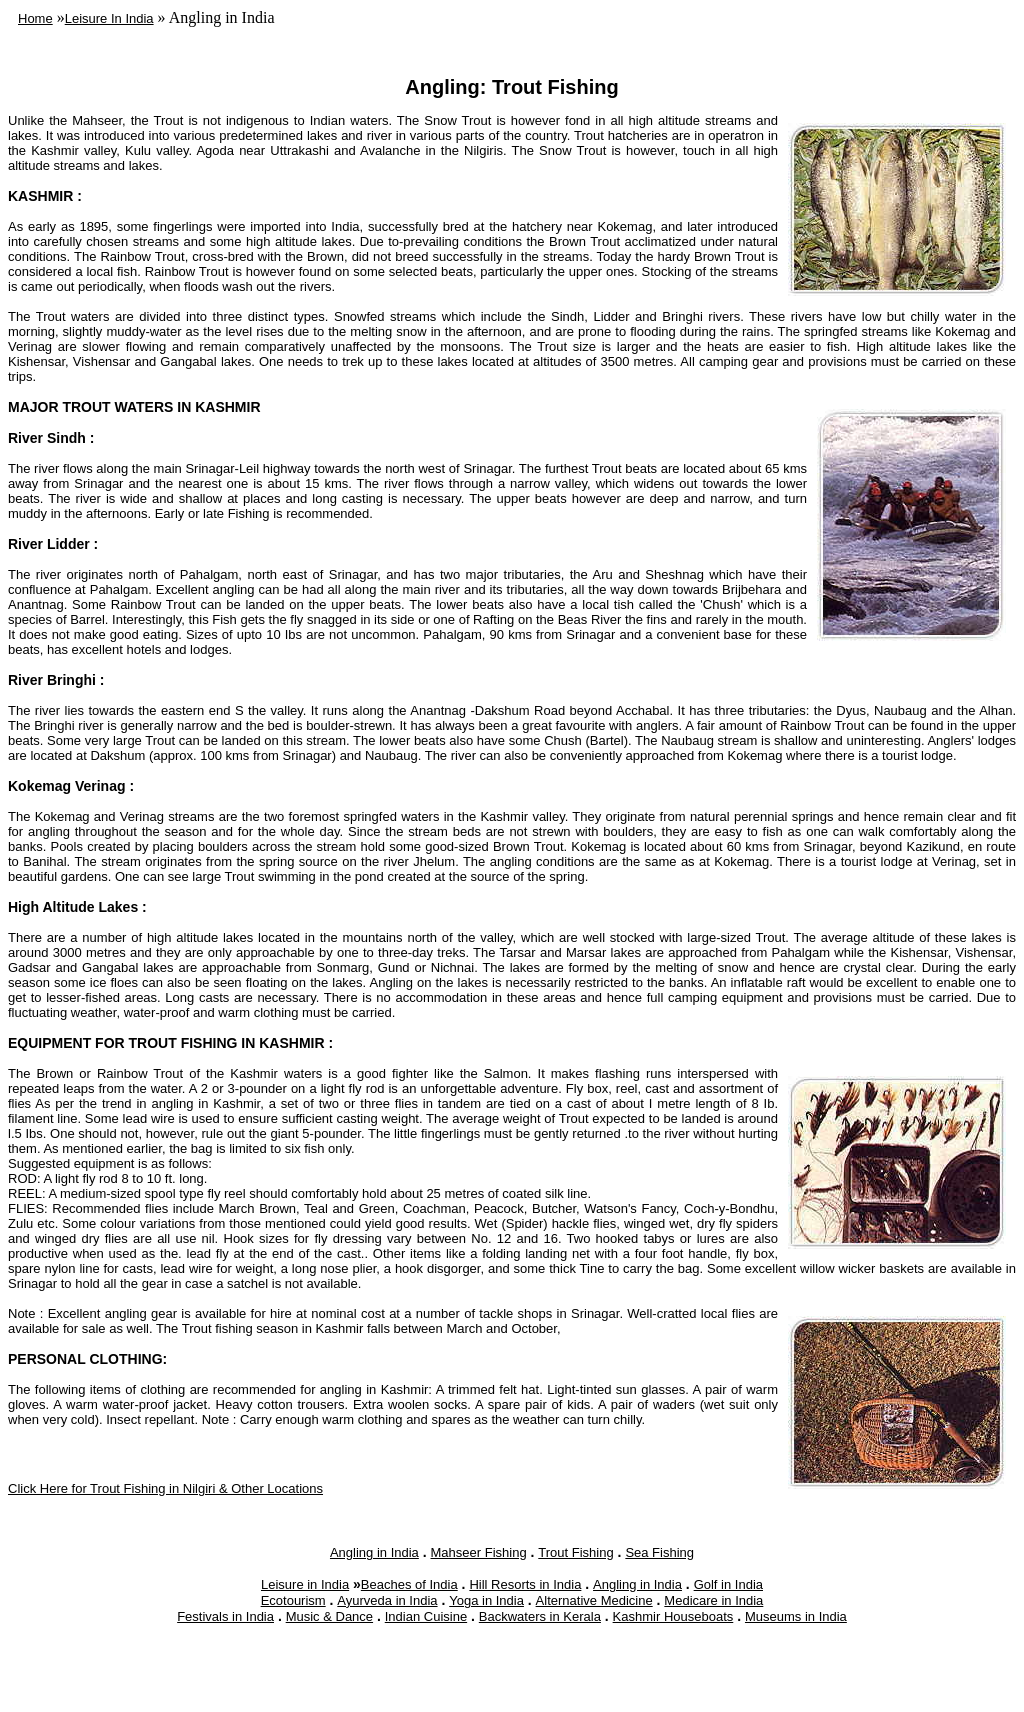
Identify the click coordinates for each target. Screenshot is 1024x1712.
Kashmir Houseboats (673, 1616)
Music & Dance (329, 1616)
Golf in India (728, 1584)
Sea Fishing (659, 1552)
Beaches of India (409, 1584)
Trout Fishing (575, 1552)
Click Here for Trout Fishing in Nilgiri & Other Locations (165, 1488)
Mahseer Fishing (479, 1552)
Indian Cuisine (426, 1616)
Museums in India (796, 1616)
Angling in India (374, 1552)
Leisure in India (305, 1584)
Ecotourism (293, 1600)
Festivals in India (225, 1616)
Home (35, 18)
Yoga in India (486, 1600)
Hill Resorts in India (525, 1584)
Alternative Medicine (594, 1600)
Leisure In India (109, 18)
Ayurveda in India (387, 1600)
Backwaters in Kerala (540, 1616)
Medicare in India (713, 1600)
